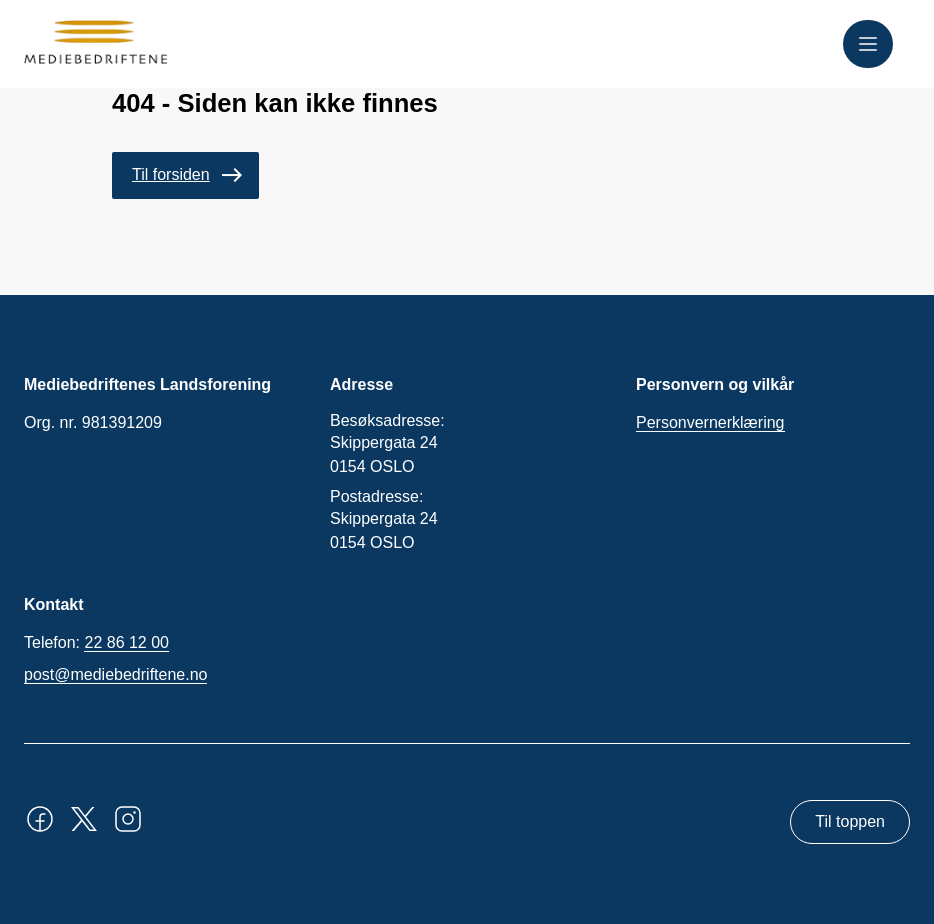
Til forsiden (171, 174)
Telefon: (96, 643)
